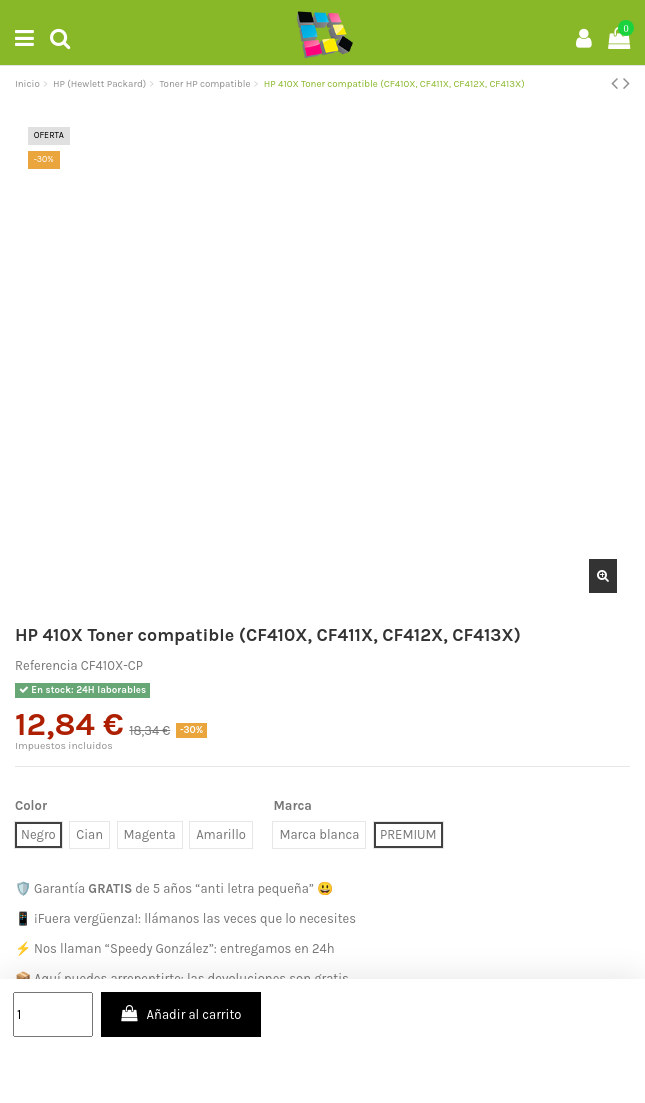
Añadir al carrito (180, 1013)
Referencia (46, 665)
